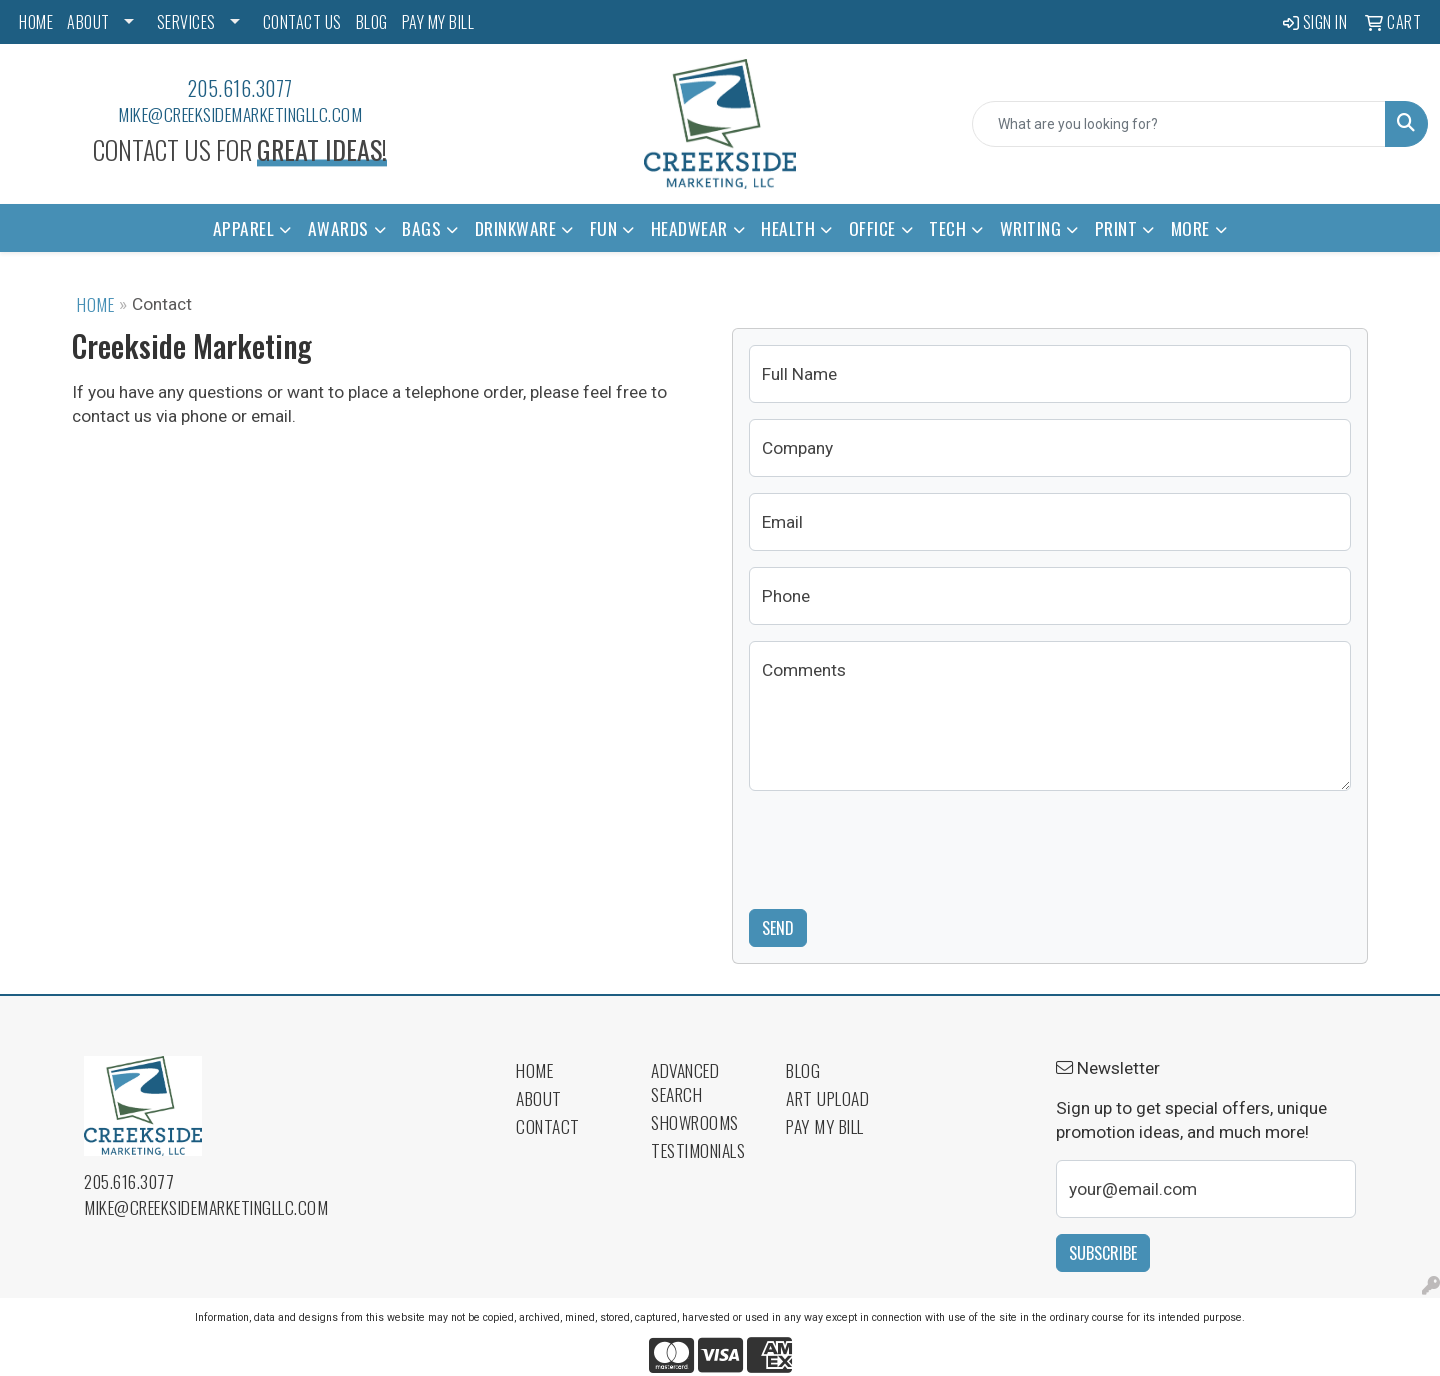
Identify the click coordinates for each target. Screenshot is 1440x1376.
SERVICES (186, 22)
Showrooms (695, 1122)
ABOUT (88, 22)
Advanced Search (685, 1082)
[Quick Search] (1179, 124)
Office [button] (872, 228)
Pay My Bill (825, 1126)
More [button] (1190, 228)
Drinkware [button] (516, 228)
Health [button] (788, 228)
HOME (36, 22)
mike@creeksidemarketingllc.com (240, 114)
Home (95, 304)
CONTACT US (302, 22)
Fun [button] (604, 228)
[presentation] (901, 846)
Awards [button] (338, 228)
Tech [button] (947, 228)
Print (1116, 228)
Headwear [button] (689, 228)
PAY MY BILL (438, 22)
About (539, 1098)
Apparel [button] (244, 228)
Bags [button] (421, 228)
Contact (548, 1126)
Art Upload (827, 1098)
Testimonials (698, 1150)
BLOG (372, 22)
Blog (803, 1070)
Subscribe (1103, 1253)
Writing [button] (1031, 228)
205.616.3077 (240, 88)
